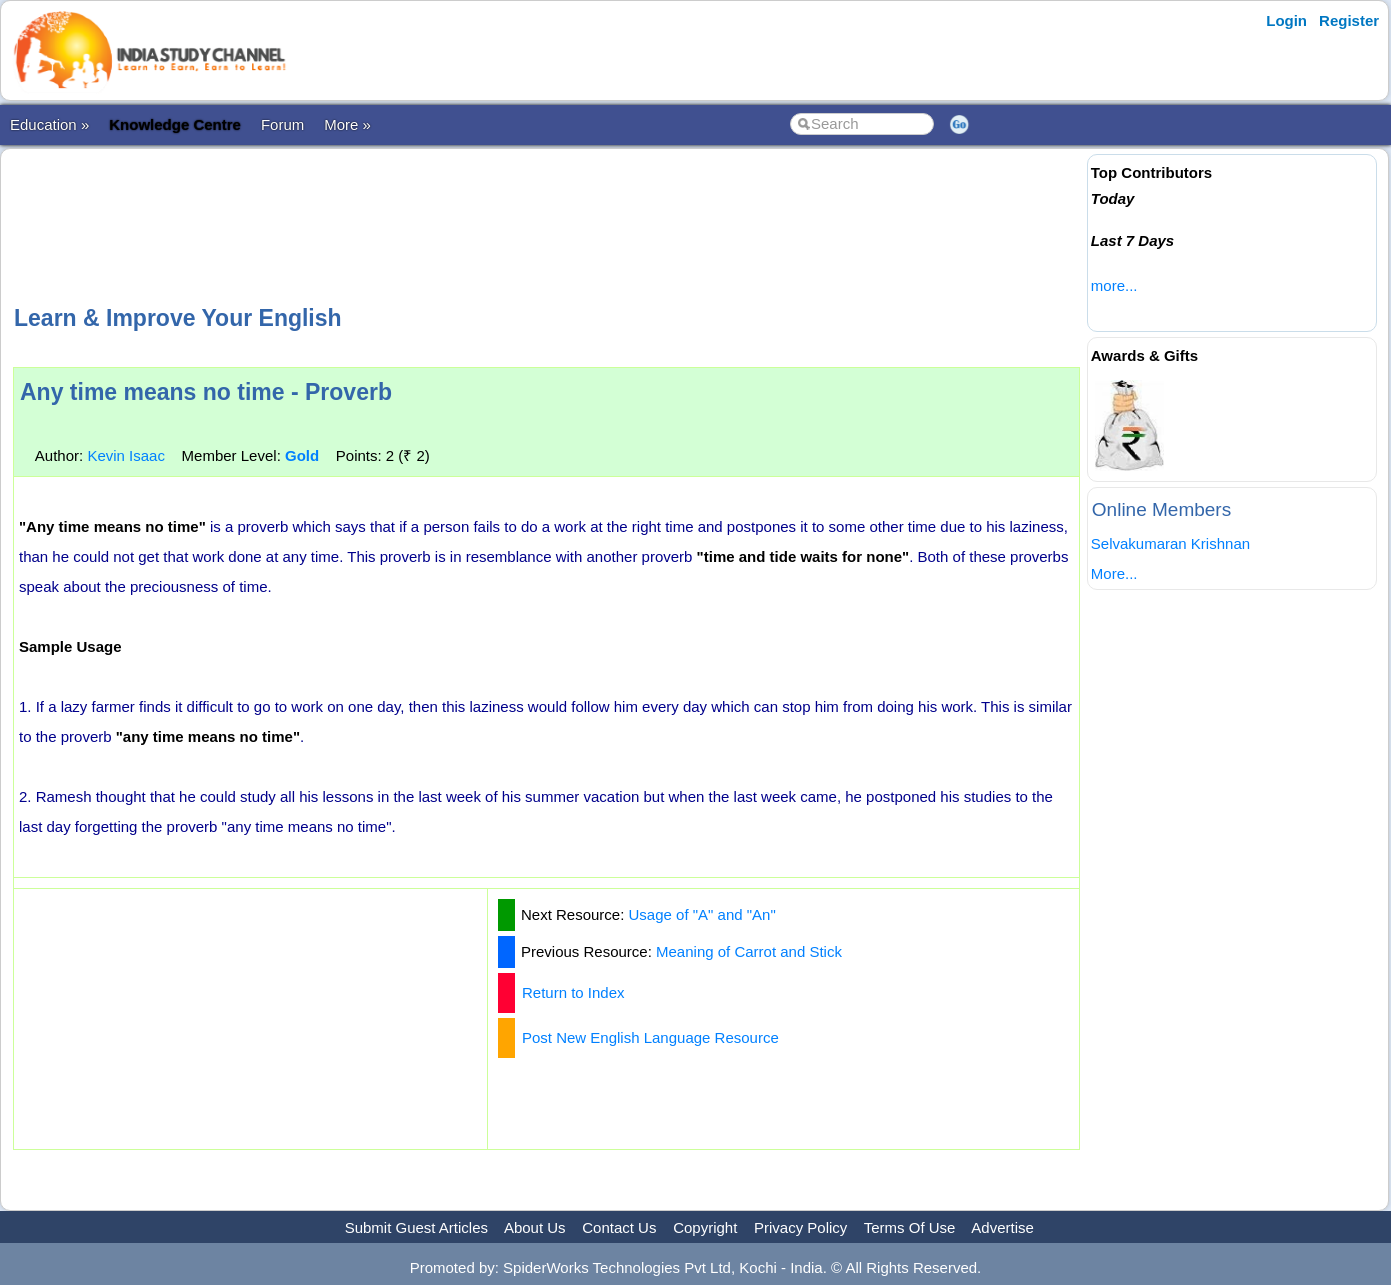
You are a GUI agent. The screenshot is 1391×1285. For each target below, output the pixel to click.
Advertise (1002, 1227)
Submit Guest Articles (416, 1227)
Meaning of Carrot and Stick (749, 951)
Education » (49, 124)
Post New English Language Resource (650, 1037)
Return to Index (573, 992)
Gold (302, 455)
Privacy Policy (800, 1227)
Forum (282, 124)
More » (347, 124)
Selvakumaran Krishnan (1170, 543)
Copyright (705, 1227)
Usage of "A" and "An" (702, 914)
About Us (535, 1227)
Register (1349, 20)
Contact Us (619, 1227)
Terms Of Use (910, 1227)
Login (1286, 20)
